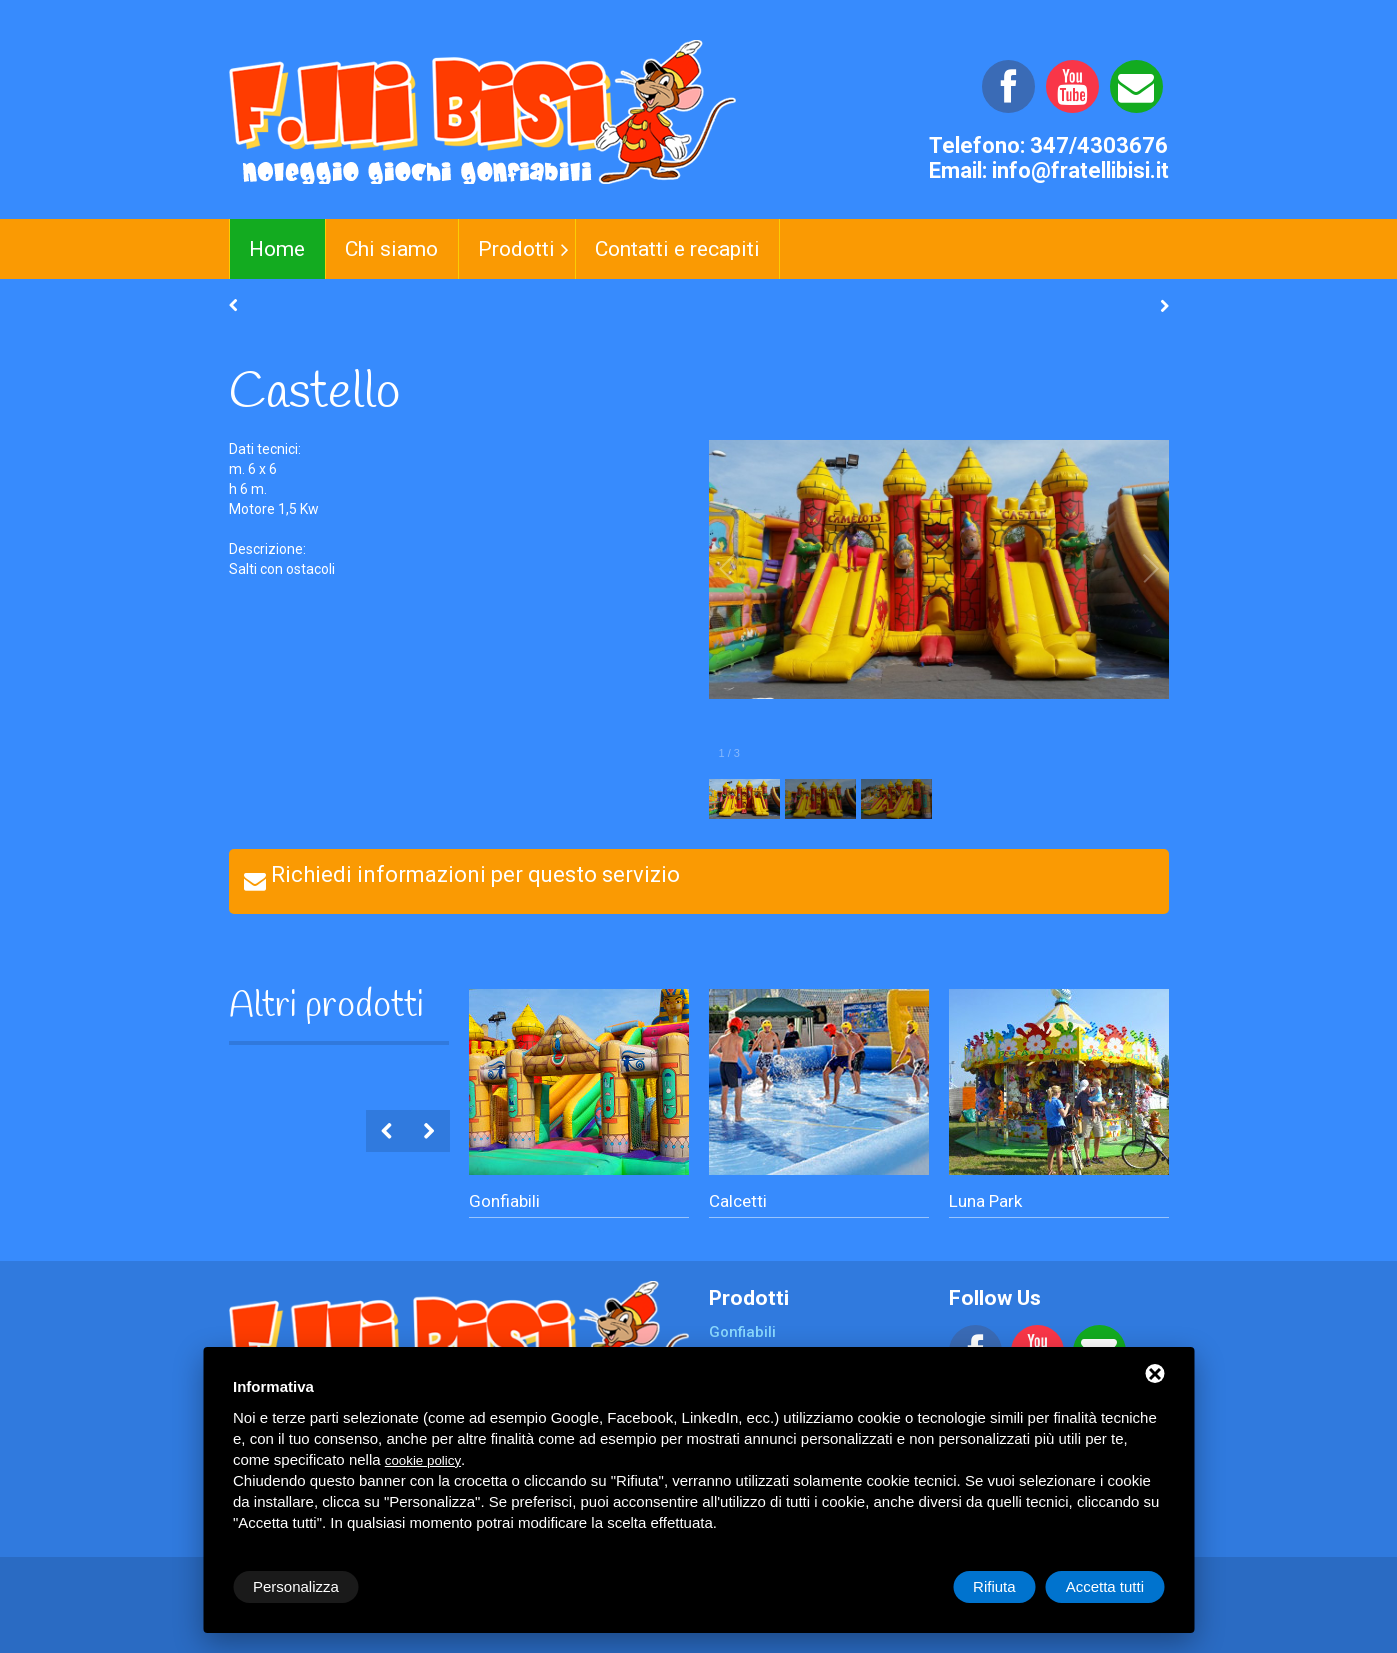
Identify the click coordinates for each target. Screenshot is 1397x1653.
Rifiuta (994, 1586)
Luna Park (985, 1201)
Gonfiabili (504, 1201)
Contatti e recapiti (677, 249)
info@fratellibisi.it (1080, 170)
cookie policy (423, 1460)
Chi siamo (391, 249)
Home (277, 249)
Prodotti (516, 249)
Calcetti (738, 1201)
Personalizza (296, 1586)
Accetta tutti (1105, 1586)
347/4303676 (1099, 145)
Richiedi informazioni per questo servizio (475, 874)
